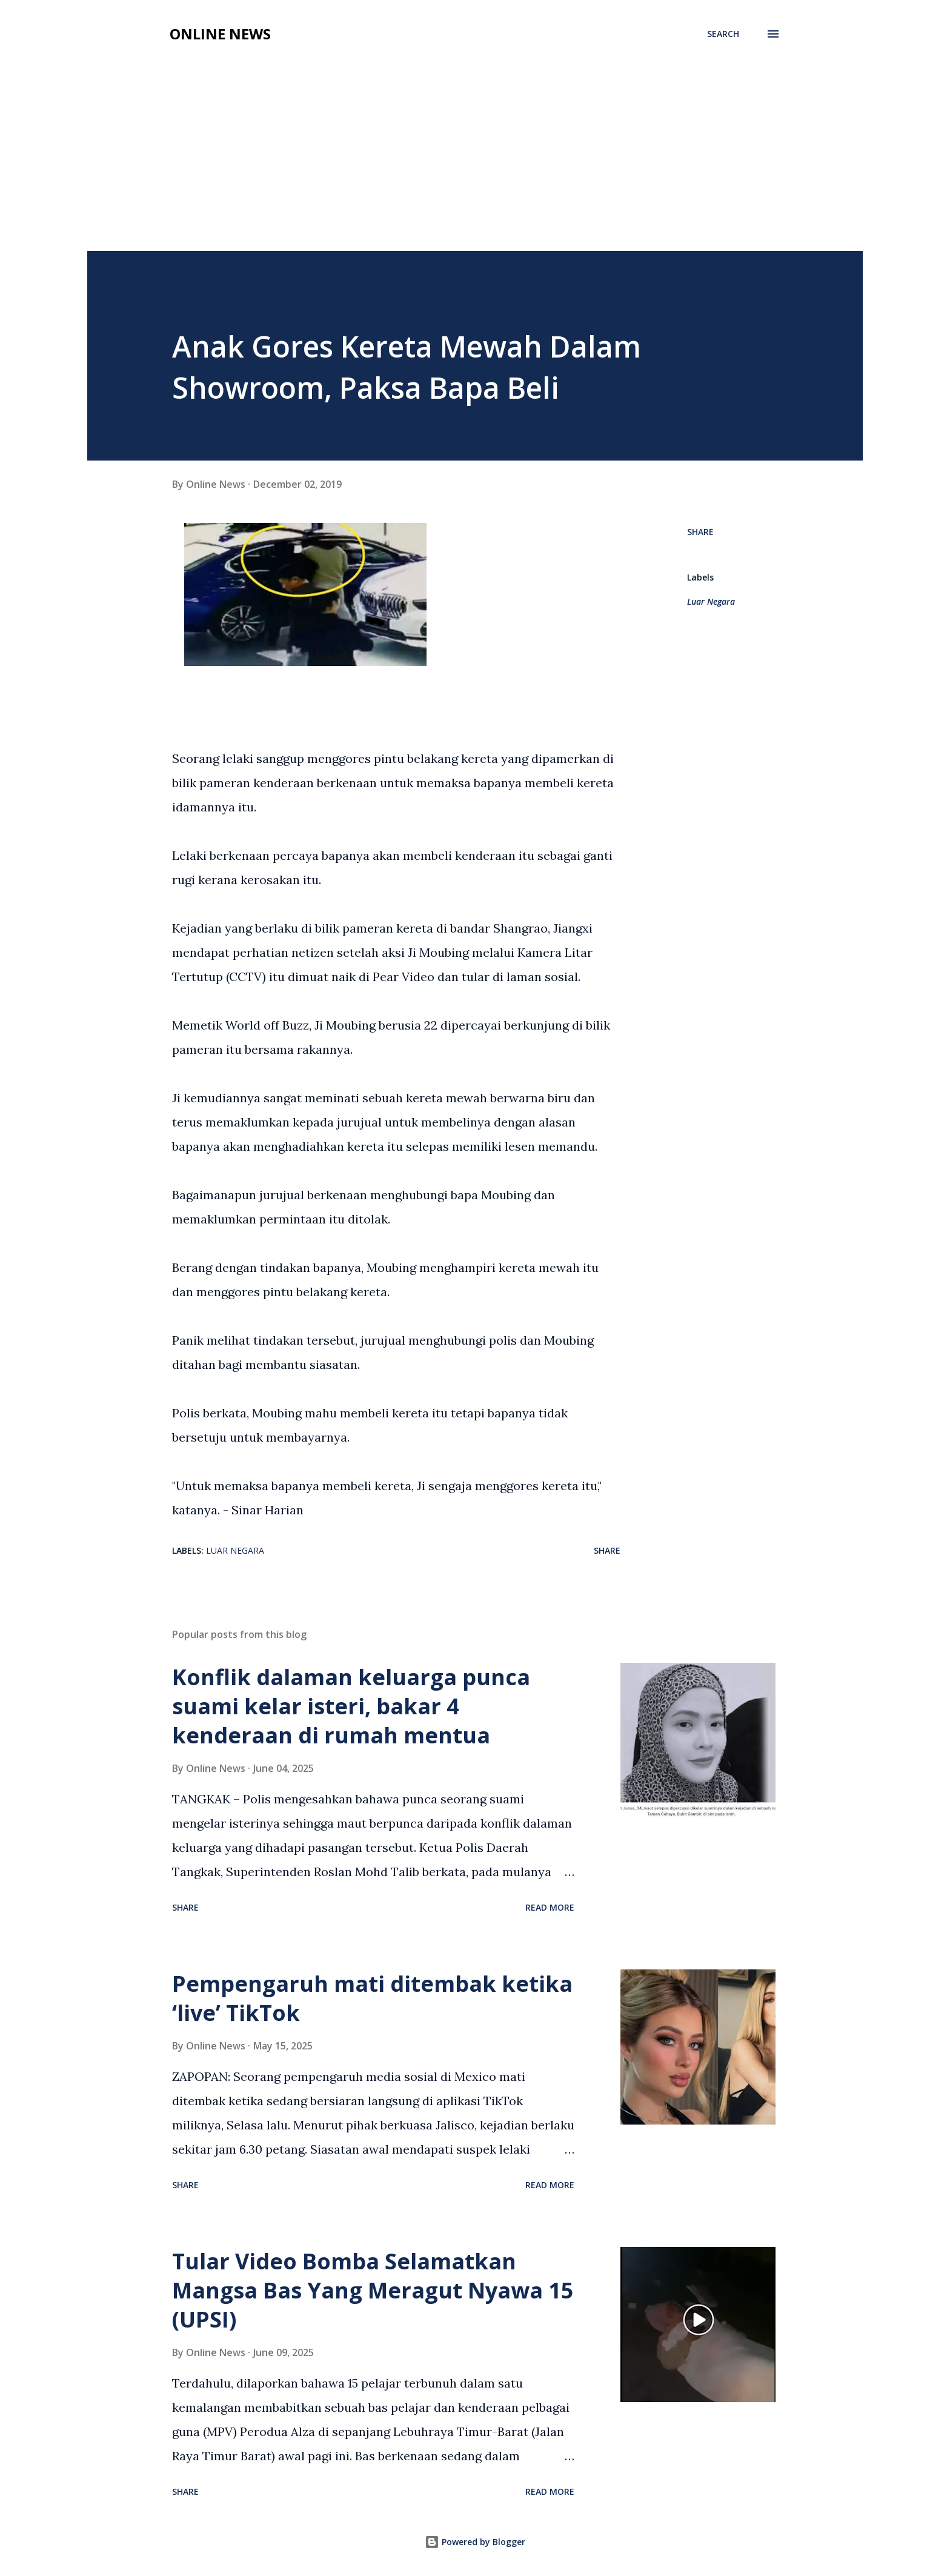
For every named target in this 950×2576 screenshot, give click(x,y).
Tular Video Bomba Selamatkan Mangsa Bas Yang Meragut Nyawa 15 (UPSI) (373, 2290)
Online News (220, 34)
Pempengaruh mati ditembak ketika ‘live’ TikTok (372, 1998)
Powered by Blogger (475, 2542)
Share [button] (700, 531)
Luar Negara (711, 601)
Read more (549, 1907)
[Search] (723, 34)
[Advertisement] (475, 160)
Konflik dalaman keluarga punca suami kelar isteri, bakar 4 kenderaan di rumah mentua (351, 1706)
